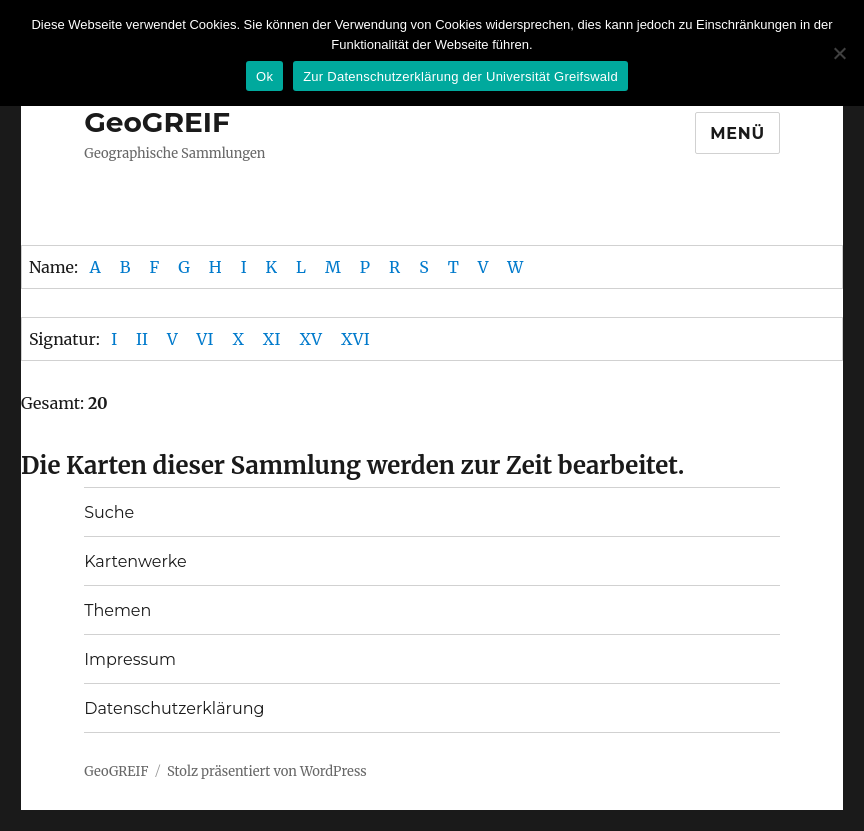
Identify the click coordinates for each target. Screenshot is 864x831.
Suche (109, 512)
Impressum (130, 659)
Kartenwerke (135, 561)
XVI (355, 339)
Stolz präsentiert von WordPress (267, 771)
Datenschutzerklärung (174, 708)
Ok (264, 76)
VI (205, 339)
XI (272, 339)
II (142, 339)
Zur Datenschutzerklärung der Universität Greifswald (460, 76)
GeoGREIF (157, 122)
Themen (117, 610)
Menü (737, 133)
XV (310, 339)
